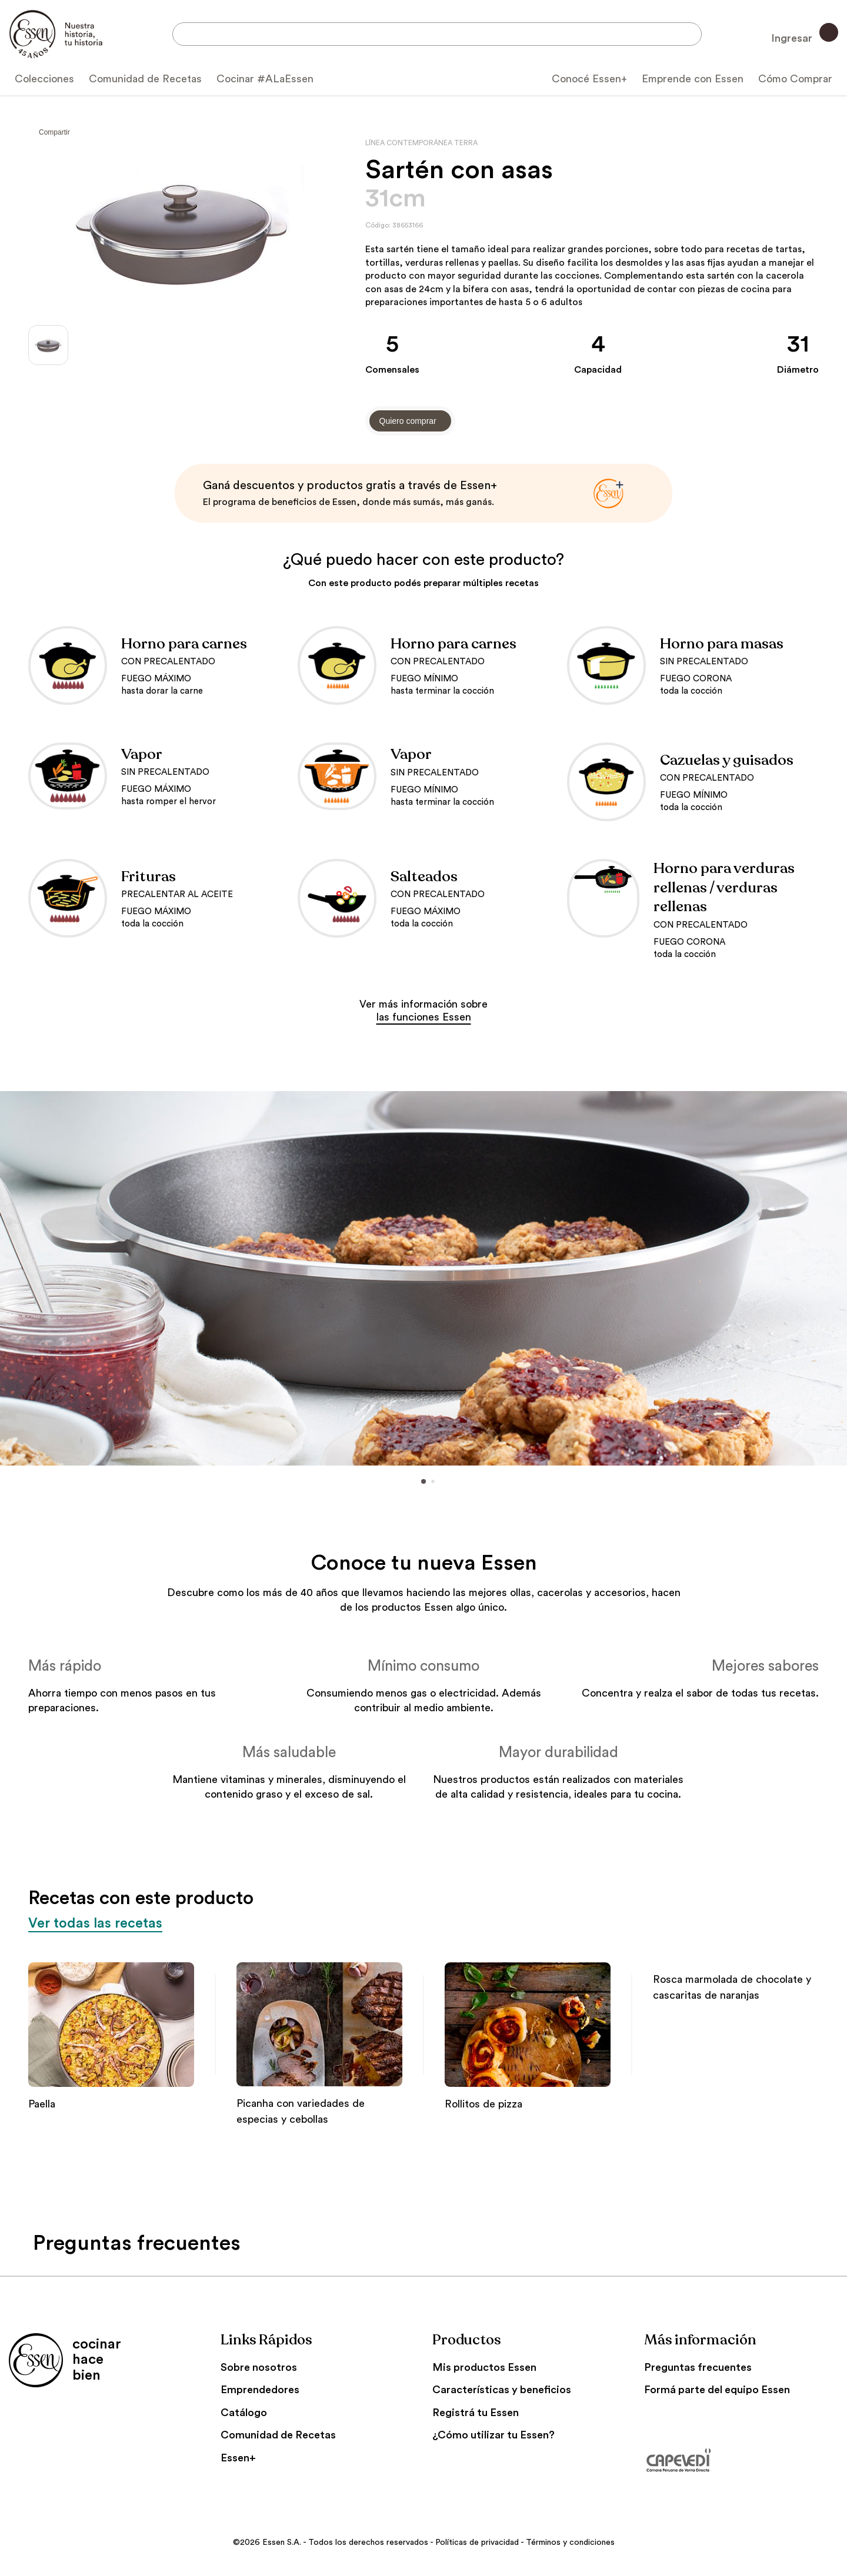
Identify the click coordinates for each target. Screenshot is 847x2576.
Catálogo (244, 2412)
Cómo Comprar (795, 78)
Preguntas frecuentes (698, 2367)
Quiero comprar (407, 421)
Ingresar (804, 33)
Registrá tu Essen (475, 2412)
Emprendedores (260, 2389)
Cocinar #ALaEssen (265, 78)
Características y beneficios (501, 2389)
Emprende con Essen (692, 78)
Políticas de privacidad (477, 2542)
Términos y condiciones (570, 2542)
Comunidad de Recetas (145, 78)
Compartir (54, 132)
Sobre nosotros (259, 2367)
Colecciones (44, 78)
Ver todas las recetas (96, 1923)
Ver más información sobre (423, 1010)
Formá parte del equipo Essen (717, 2389)
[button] (9, 1278)
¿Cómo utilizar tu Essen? (493, 2435)
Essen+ (238, 2458)
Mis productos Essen (484, 2367)
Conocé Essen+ (589, 78)
